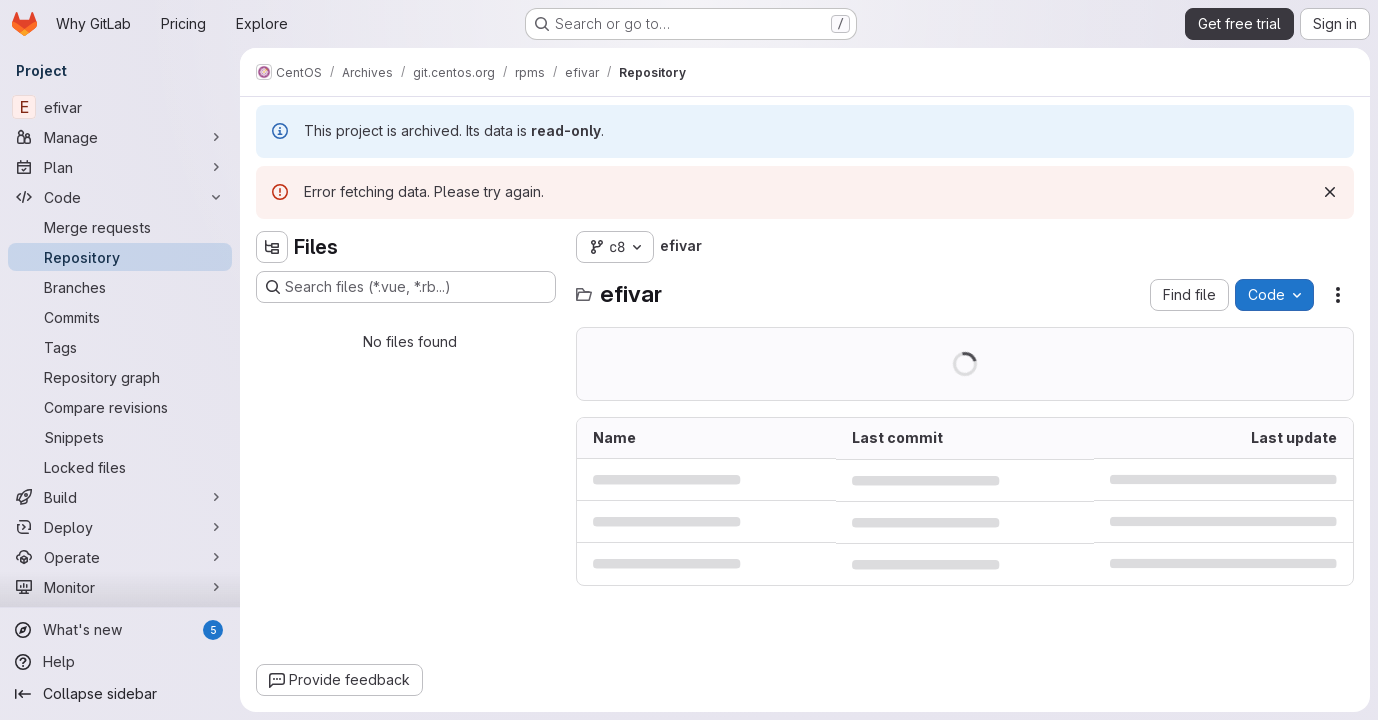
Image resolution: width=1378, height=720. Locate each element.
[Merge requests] (120, 227)
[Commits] (120, 317)
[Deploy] (120, 527)
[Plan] (120, 167)
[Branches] (120, 287)
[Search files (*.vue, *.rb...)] (406, 287)
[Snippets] (120, 437)
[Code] (120, 197)
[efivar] (120, 107)
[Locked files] (120, 467)
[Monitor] (120, 587)
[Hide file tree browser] (272, 247)
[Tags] (120, 347)
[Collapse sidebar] (120, 694)
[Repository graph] (120, 377)
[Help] (120, 662)
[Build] (120, 497)
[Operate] (120, 557)
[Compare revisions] (120, 407)
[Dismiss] (1330, 192)
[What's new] (120, 630)
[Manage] (120, 137)
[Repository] (120, 257)
